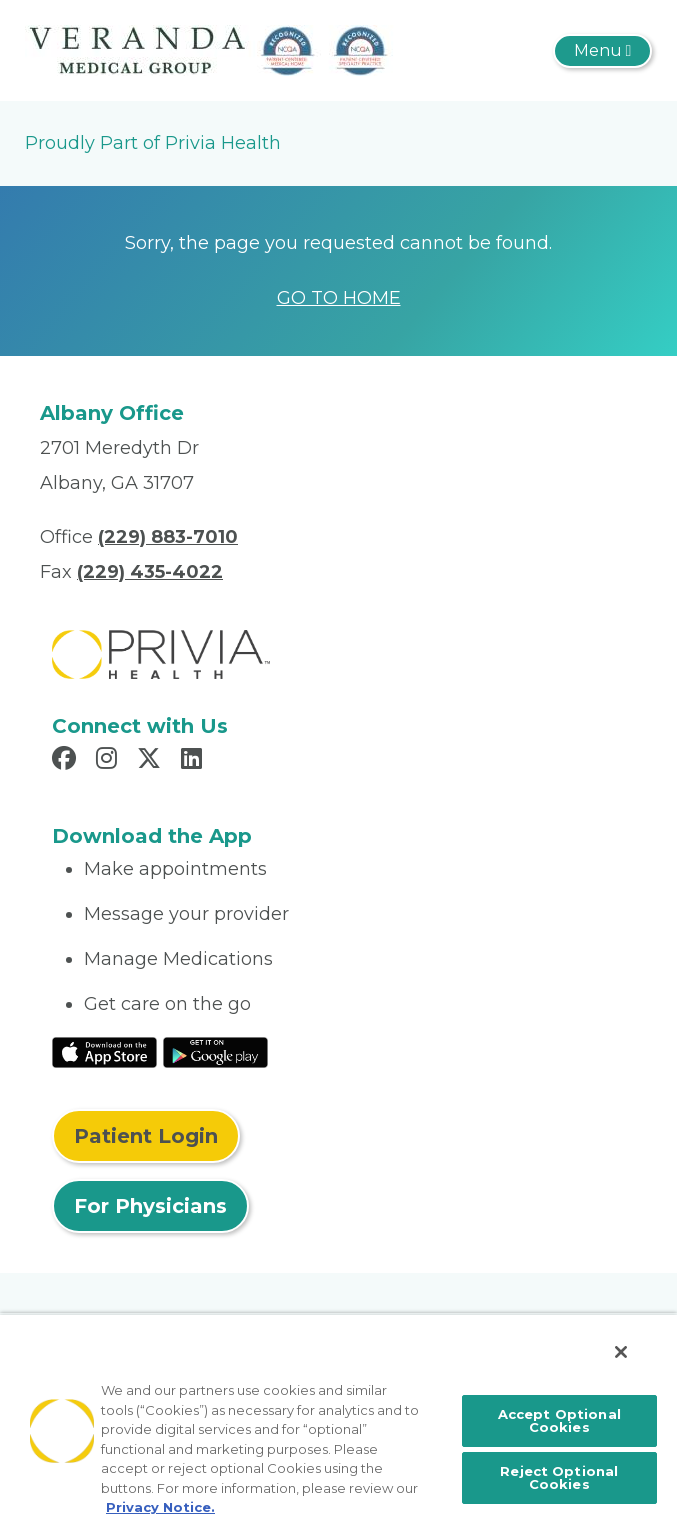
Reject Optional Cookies (559, 1477)
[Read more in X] (152, 761)
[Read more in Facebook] (67, 761)
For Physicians (150, 1206)
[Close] (621, 1352)
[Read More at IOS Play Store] (104, 1051)
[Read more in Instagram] (109, 761)
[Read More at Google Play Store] (215, 1051)
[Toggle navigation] (602, 51)
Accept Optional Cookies (559, 1420)
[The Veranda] (210, 49)
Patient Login (146, 1136)
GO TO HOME (339, 298)
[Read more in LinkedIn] (194, 761)
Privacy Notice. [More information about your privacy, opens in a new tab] (160, 1507)
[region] (338, 1415)
